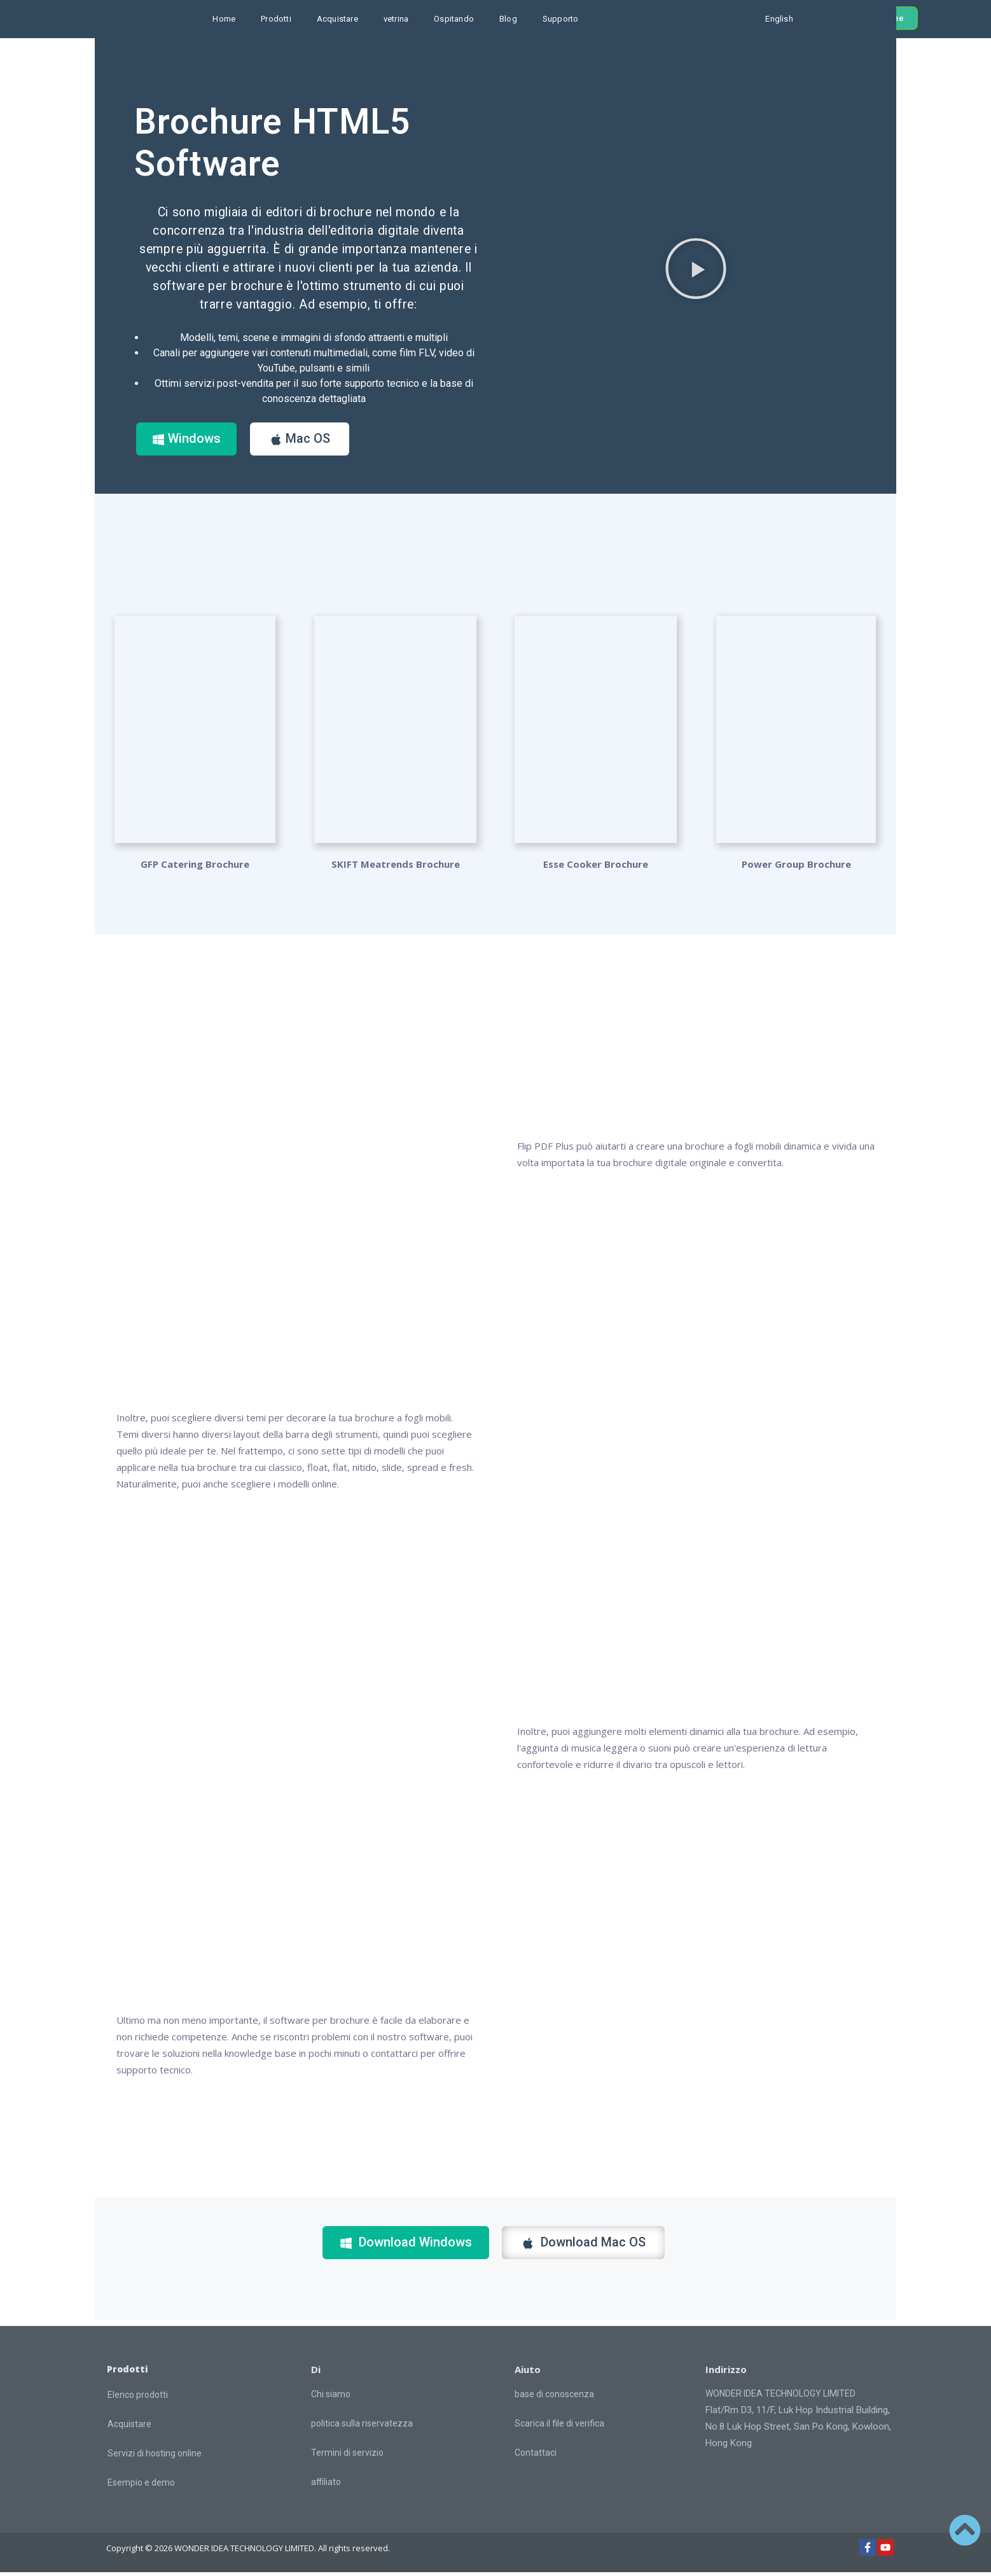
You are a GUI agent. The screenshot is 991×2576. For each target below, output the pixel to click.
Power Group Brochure (796, 867)
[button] (696, 270)
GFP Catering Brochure (195, 867)
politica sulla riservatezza (362, 2427)
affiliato (326, 2486)
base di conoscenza (554, 2398)
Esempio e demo (141, 2486)
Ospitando (454, 19)
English (779, 19)
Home (223, 19)
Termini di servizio (347, 2456)
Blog (508, 19)
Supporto (561, 19)
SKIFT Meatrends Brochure (395, 867)
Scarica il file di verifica (559, 2427)
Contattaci (536, 2456)
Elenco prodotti (137, 2398)
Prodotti (276, 19)
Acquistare (337, 19)
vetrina (396, 19)
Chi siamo (330, 2398)
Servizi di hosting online (154, 2457)
